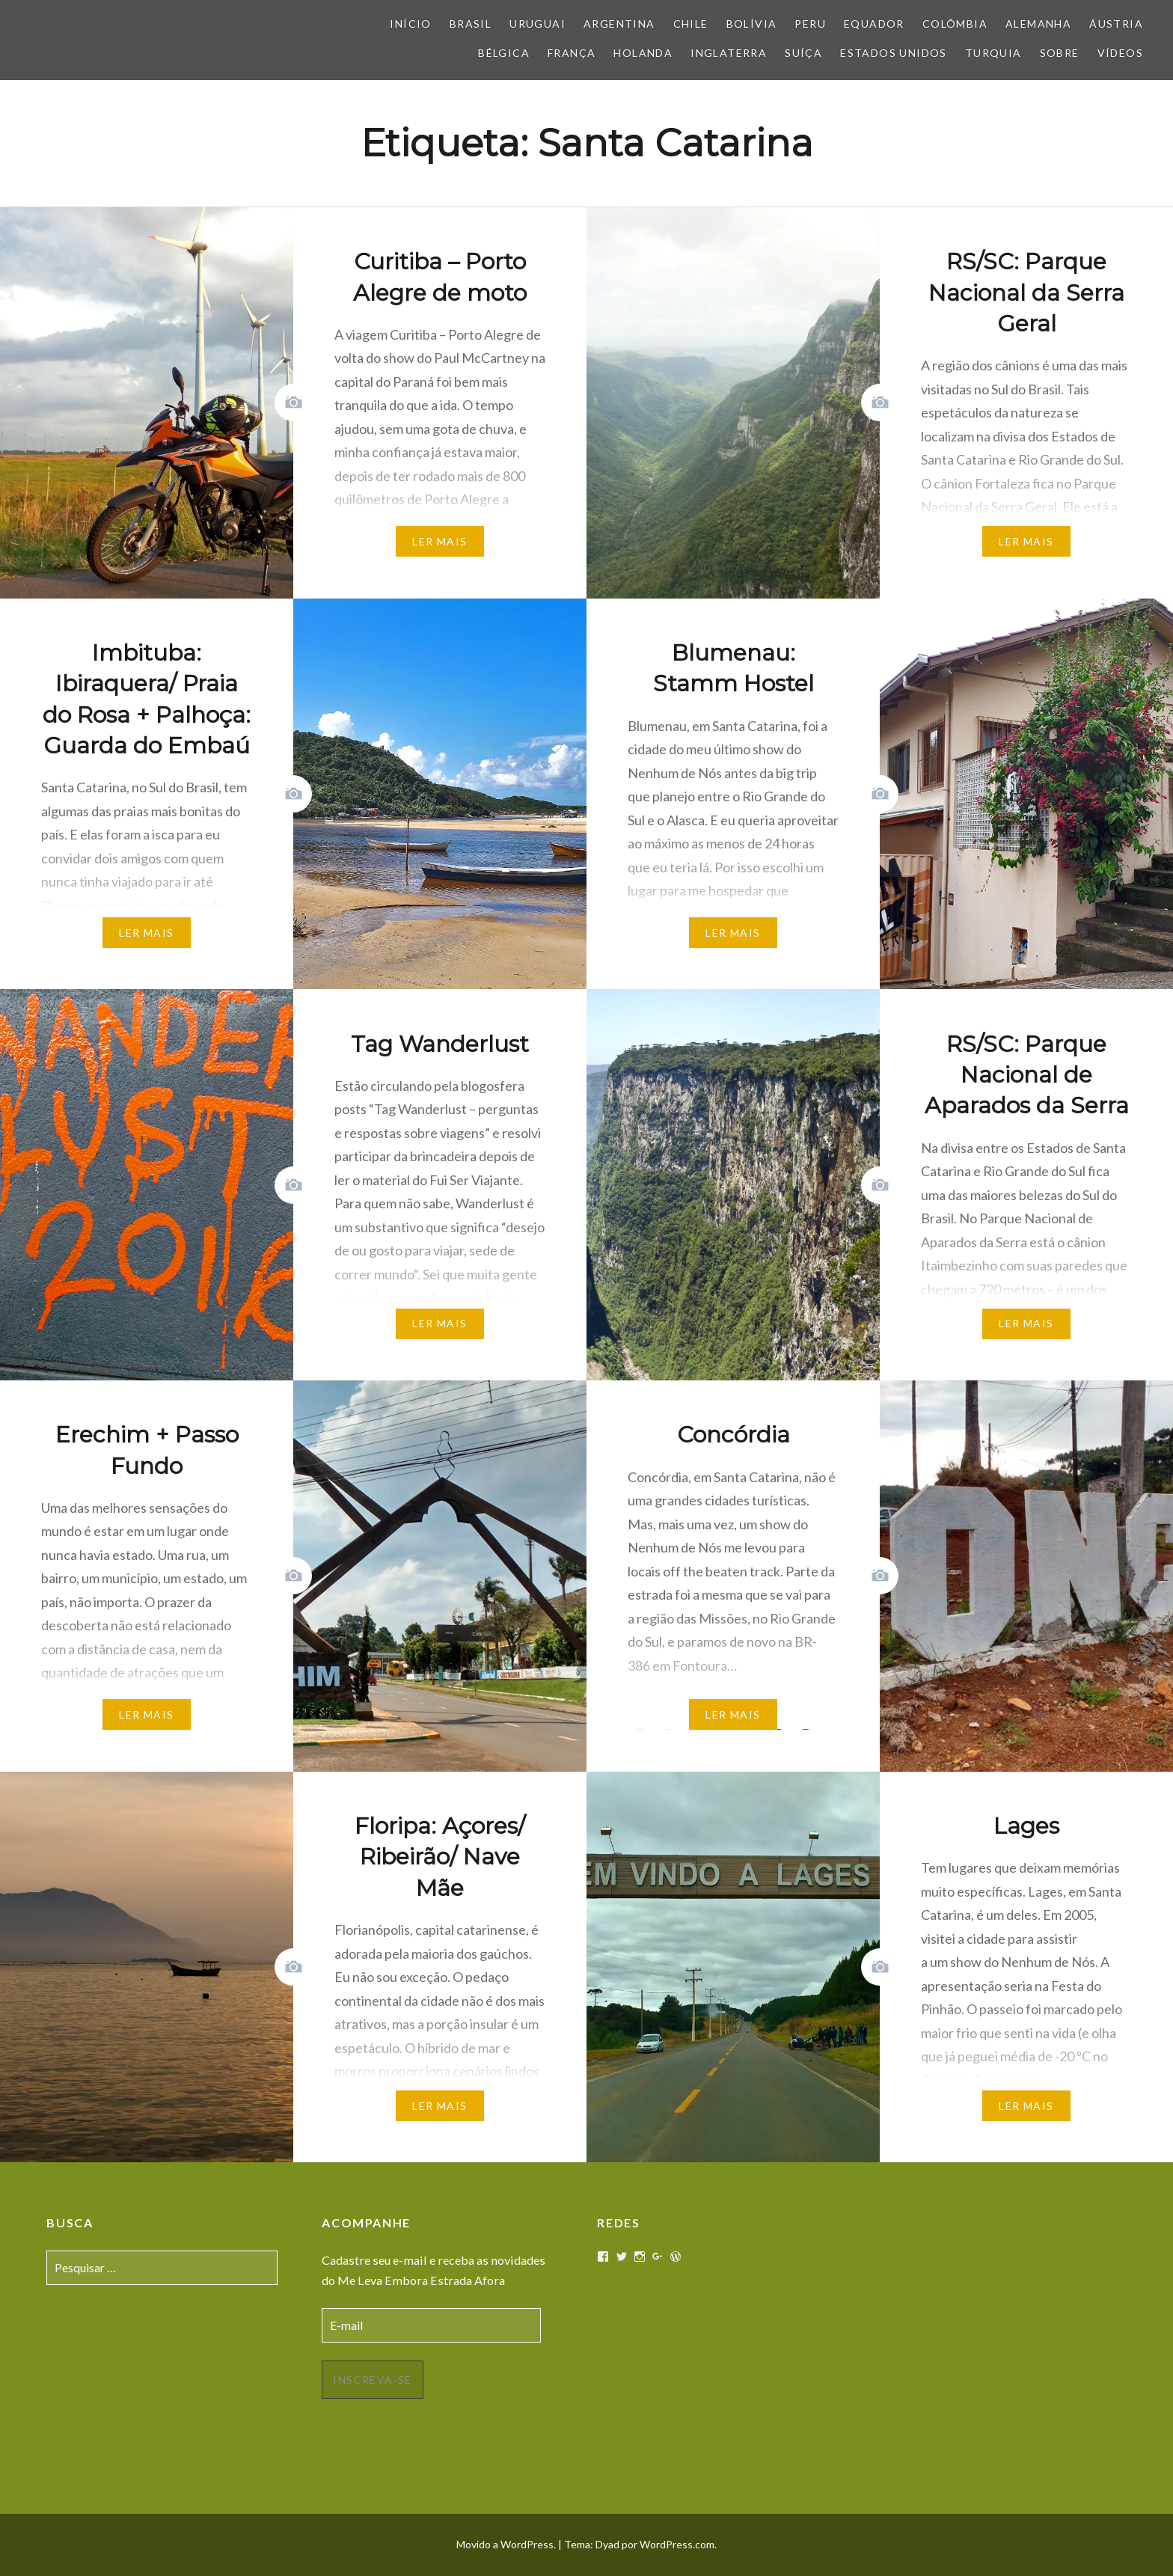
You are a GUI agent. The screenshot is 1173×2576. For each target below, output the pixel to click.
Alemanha (1038, 23)
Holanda (643, 52)
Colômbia (954, 23)
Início (410, 23)
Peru (810, 23)
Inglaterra (728, 52)
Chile (690, 23)
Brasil (470, 23)
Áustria (1116, 23)
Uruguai (537, 23)
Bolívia (751, 23)
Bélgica (504, 52)
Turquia (993, 52)
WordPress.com (677, 2544)
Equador (874, 23)
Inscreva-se (372, 2379)
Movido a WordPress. (506, 2544)
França (571, 52)
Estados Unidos (893, 52)
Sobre (1059, 52)
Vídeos (1120, 52)
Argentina (619, 23)
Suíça (803, 52)
